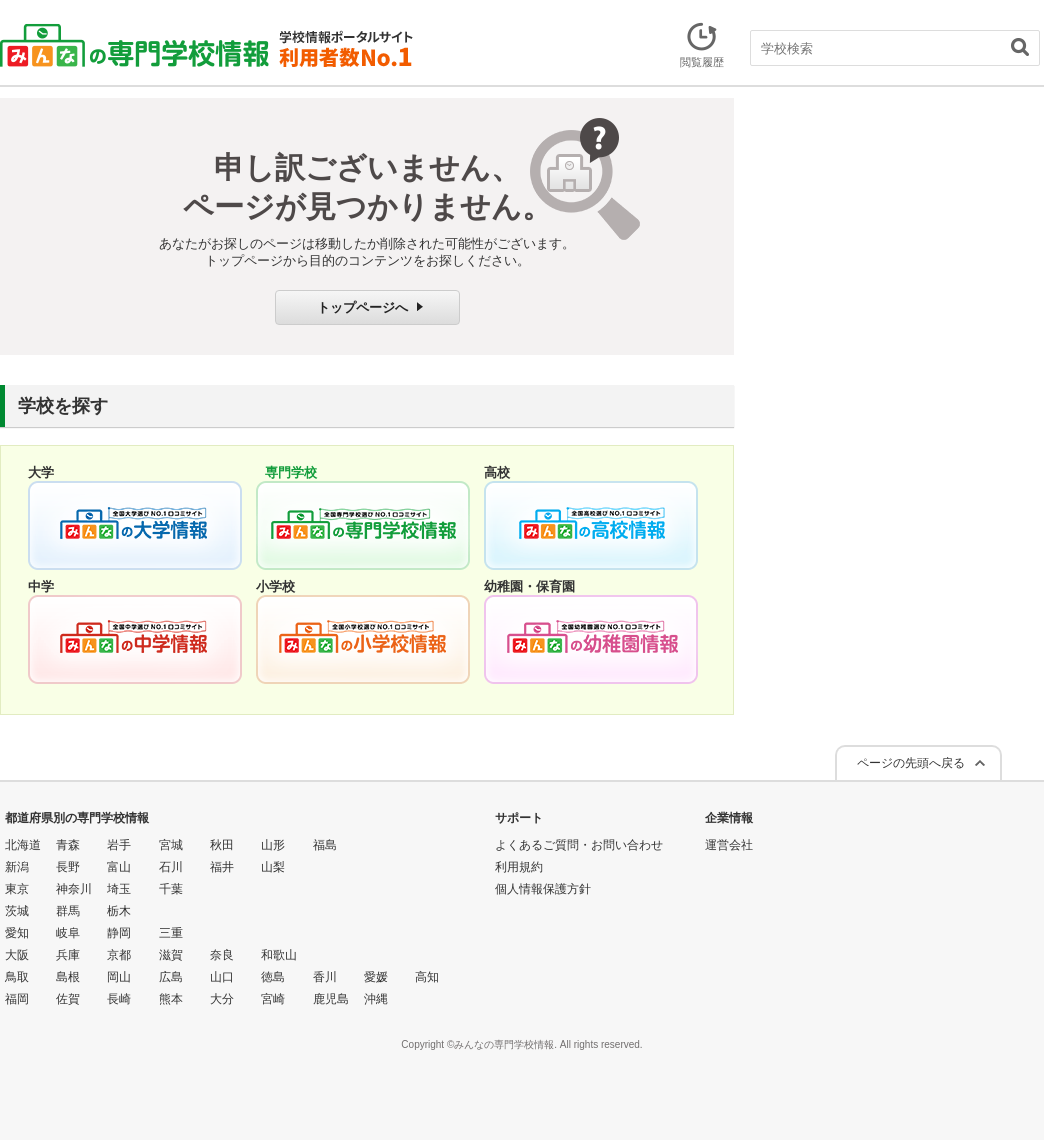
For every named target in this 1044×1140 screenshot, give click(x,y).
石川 (171, 867)
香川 (325, 977)
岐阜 (68, 933)
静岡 (119, 933)
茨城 (17, 911)
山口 (222, 977)
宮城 (171, 845)
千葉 (171, 889)
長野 (68, 867)
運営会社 (729, 845)
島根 (68, 977)
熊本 (171, 999)
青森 (68, 845)
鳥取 (17, 977)
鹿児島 (331, 999)
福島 (325, 845)
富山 (119, 867)
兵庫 (68, 955)
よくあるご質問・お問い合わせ (579, 845)
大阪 (17, 955)
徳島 (273, 977)
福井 (222, 867)
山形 (273, 845)
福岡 (17, 999)
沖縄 (376, 999)
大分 (222, 999)
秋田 (222, 845)
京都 (119, 955)
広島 (171, 977)
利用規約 (519, 867)
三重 (171, 933)
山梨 (273, 867)
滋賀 (171, 955)
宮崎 (273, 999)
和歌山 (279, 955)
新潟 (17, 867)
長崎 (119, 999)
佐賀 (68, 999)
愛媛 (376, 977)
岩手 (119, 845)
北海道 (23, 845)
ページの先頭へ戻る (911, 763)
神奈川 (74, 889)
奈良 (222, 955)
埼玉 (119, 889)
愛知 (17, 933)
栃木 (119, 911)
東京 (17, 889)
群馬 (68, 911)
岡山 (119, 977)
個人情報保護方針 (543, 889)
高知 (427, 977)
